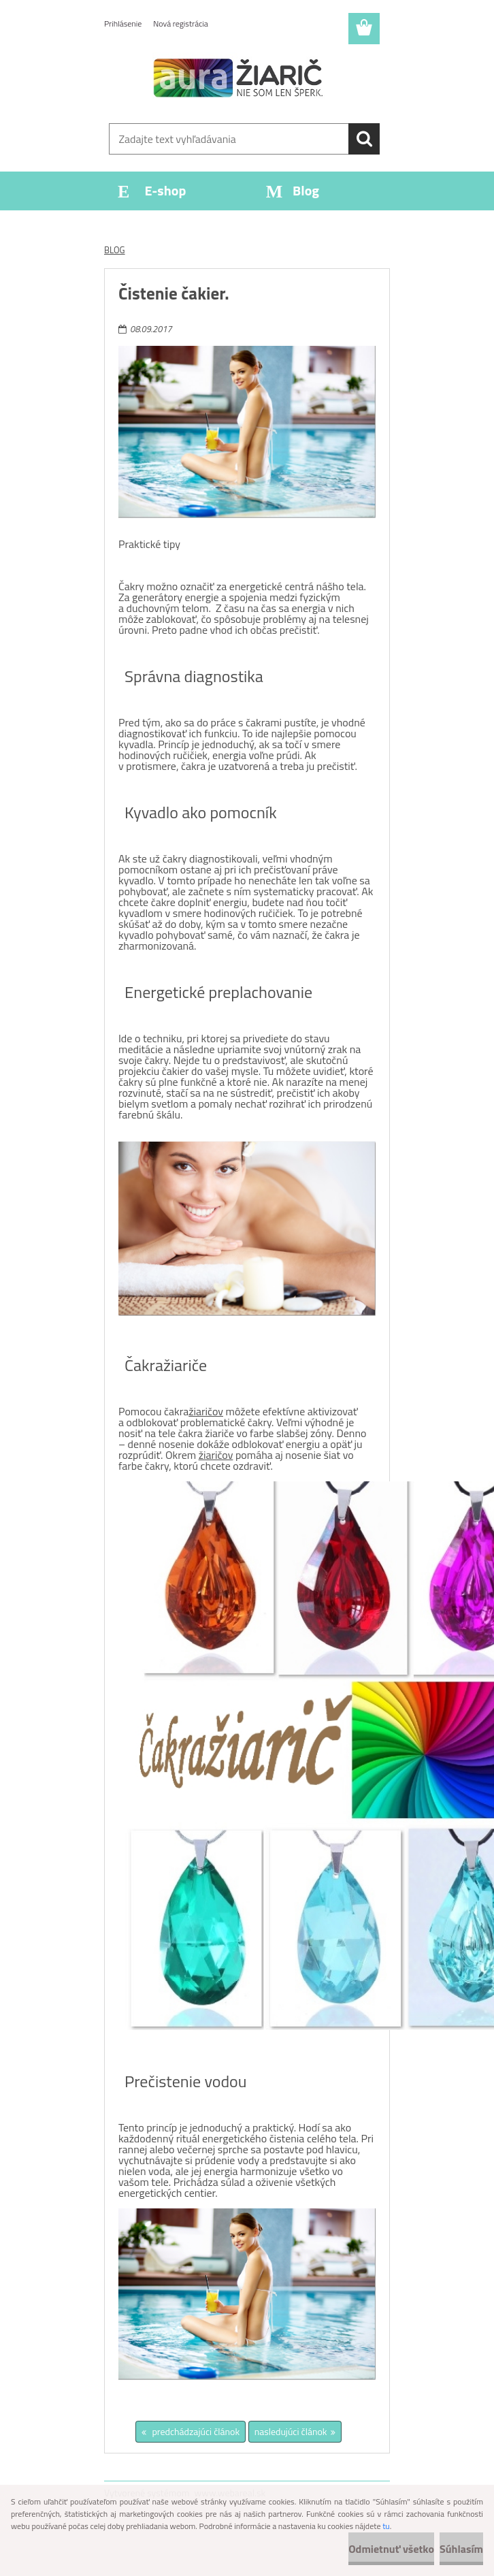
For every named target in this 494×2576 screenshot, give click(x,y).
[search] (364, 139)
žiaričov (205, 1411)
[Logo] (238, 79)
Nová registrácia (180, 23)
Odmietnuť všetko (391, 2549)
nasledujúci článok (290, 2431)
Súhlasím (461, 2549)
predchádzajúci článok (195, 2431)
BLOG (114, 250)
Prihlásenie (123, 23)
